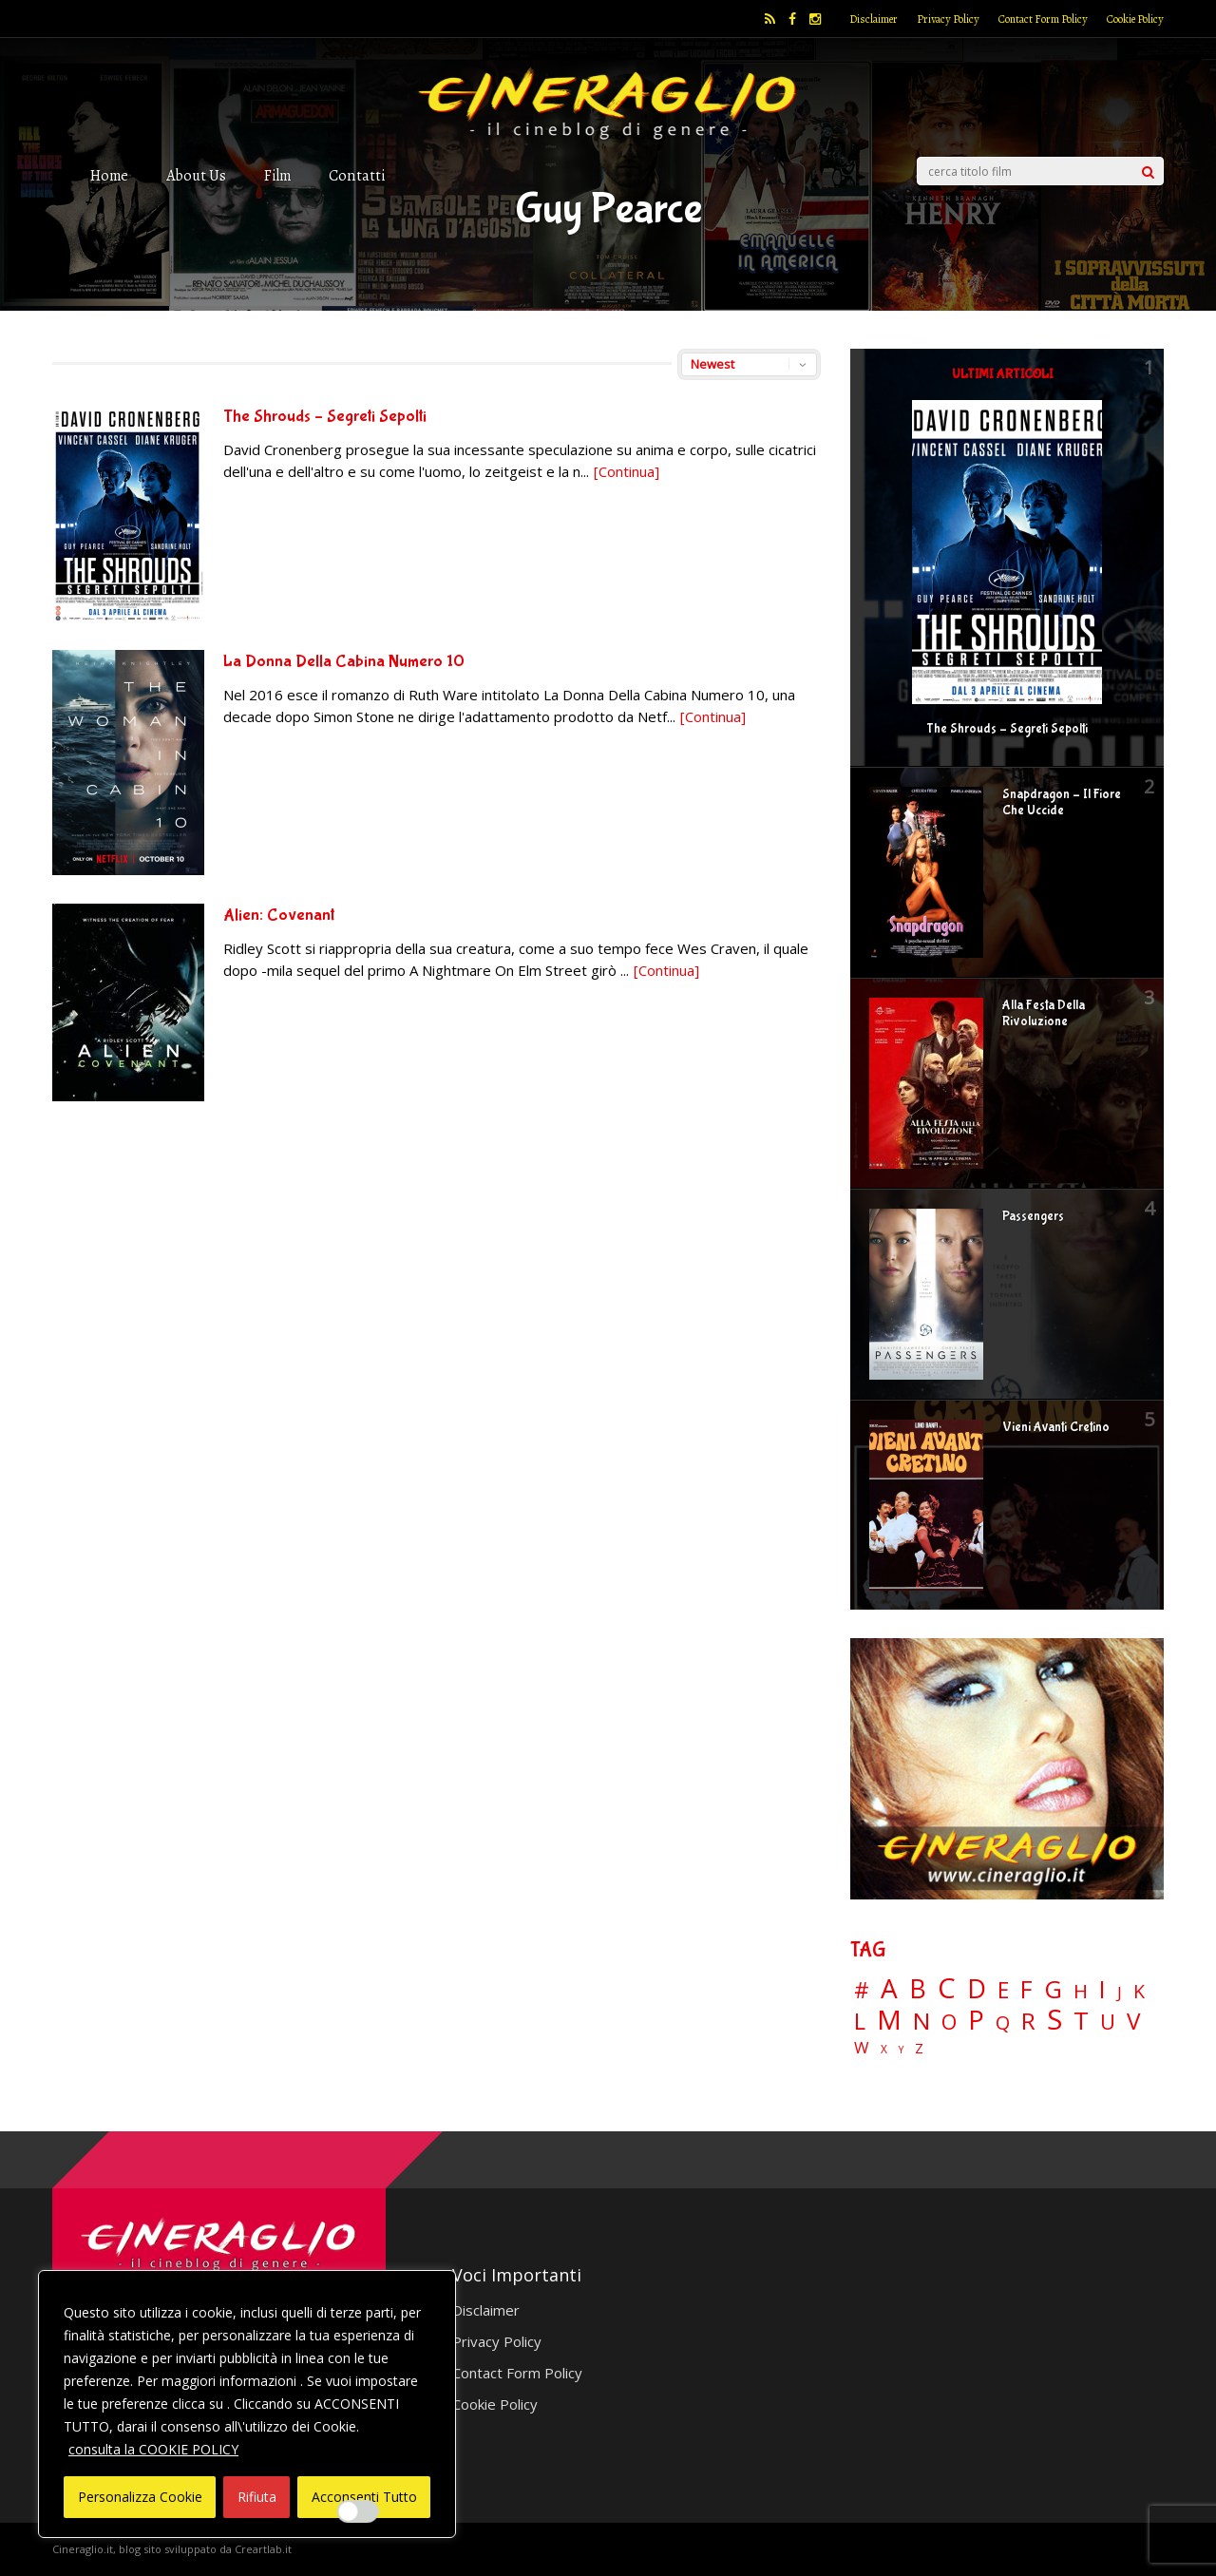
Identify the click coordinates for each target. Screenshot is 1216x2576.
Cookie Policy (1135, 19)
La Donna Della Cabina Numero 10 (344, 662)
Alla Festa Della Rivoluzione (1043, 1013)
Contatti (357, 175)
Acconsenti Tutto (364, 2497)
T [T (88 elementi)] (1081, 2021)
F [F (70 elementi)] (1026, 1990)
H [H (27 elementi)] (1081, 1991)
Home (109, 175)
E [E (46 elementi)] (1003, 1991)
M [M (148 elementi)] (889, 2019)
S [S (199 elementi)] (1054, 2019)
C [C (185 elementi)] (947, 1988)
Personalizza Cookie (140, 2497)
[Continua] (626, 471)
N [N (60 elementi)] (921, 2021)
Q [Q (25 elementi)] (1003, 2022)
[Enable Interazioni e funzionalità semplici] (358, 2511)
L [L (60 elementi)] (859, 2021)
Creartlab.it (263, 2549)
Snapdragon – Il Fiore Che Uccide (1061, 802)
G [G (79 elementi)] (1053, 1989)
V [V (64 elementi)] (1133, 2021)
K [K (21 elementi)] (1139, 1991)
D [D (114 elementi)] (976, 1989)
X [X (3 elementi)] (884, 2049)
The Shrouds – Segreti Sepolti (325, 417)
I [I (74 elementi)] (1102, 1989)
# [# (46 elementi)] (861, 1991)
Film (277, 175)
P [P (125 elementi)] (976, 2019)
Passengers (1033, 1216)
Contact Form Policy (1043, 19)
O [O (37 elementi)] (949, 2022)
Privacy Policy (948, 19)
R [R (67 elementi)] (1028, 2021)
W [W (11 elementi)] (861, 2048)
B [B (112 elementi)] (917, 1989)
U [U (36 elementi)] (1107, 2022)
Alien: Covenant (278, 915)
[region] (247, 2404)
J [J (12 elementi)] (1119, 1992)
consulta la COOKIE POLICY (153, 2449)
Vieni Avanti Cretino (1056, 1427)
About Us (196, 175)
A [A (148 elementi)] (889, 1988)
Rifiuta (257, 2497)
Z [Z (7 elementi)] (919, 2048)
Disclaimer (873, 19)
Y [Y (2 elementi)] (901, 2050)
